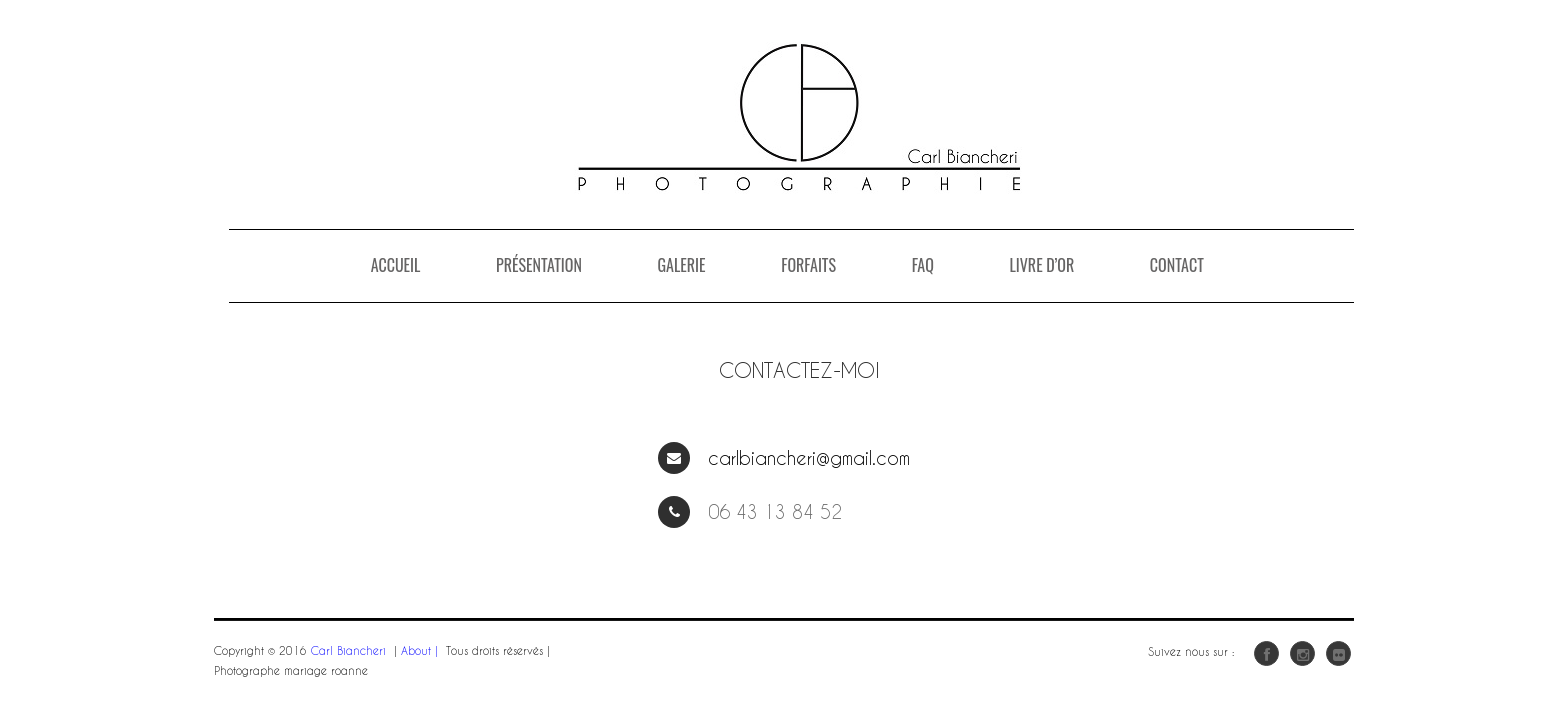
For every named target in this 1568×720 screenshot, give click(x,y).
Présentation (539, 265)
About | (419, 650)
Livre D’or (1041, 265)
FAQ (923, 265)
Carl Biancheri (348, 650)
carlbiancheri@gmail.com (809, 457)
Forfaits (808, 265)
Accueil (396, 265)
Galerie (681, 265)
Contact (1177, 265)
